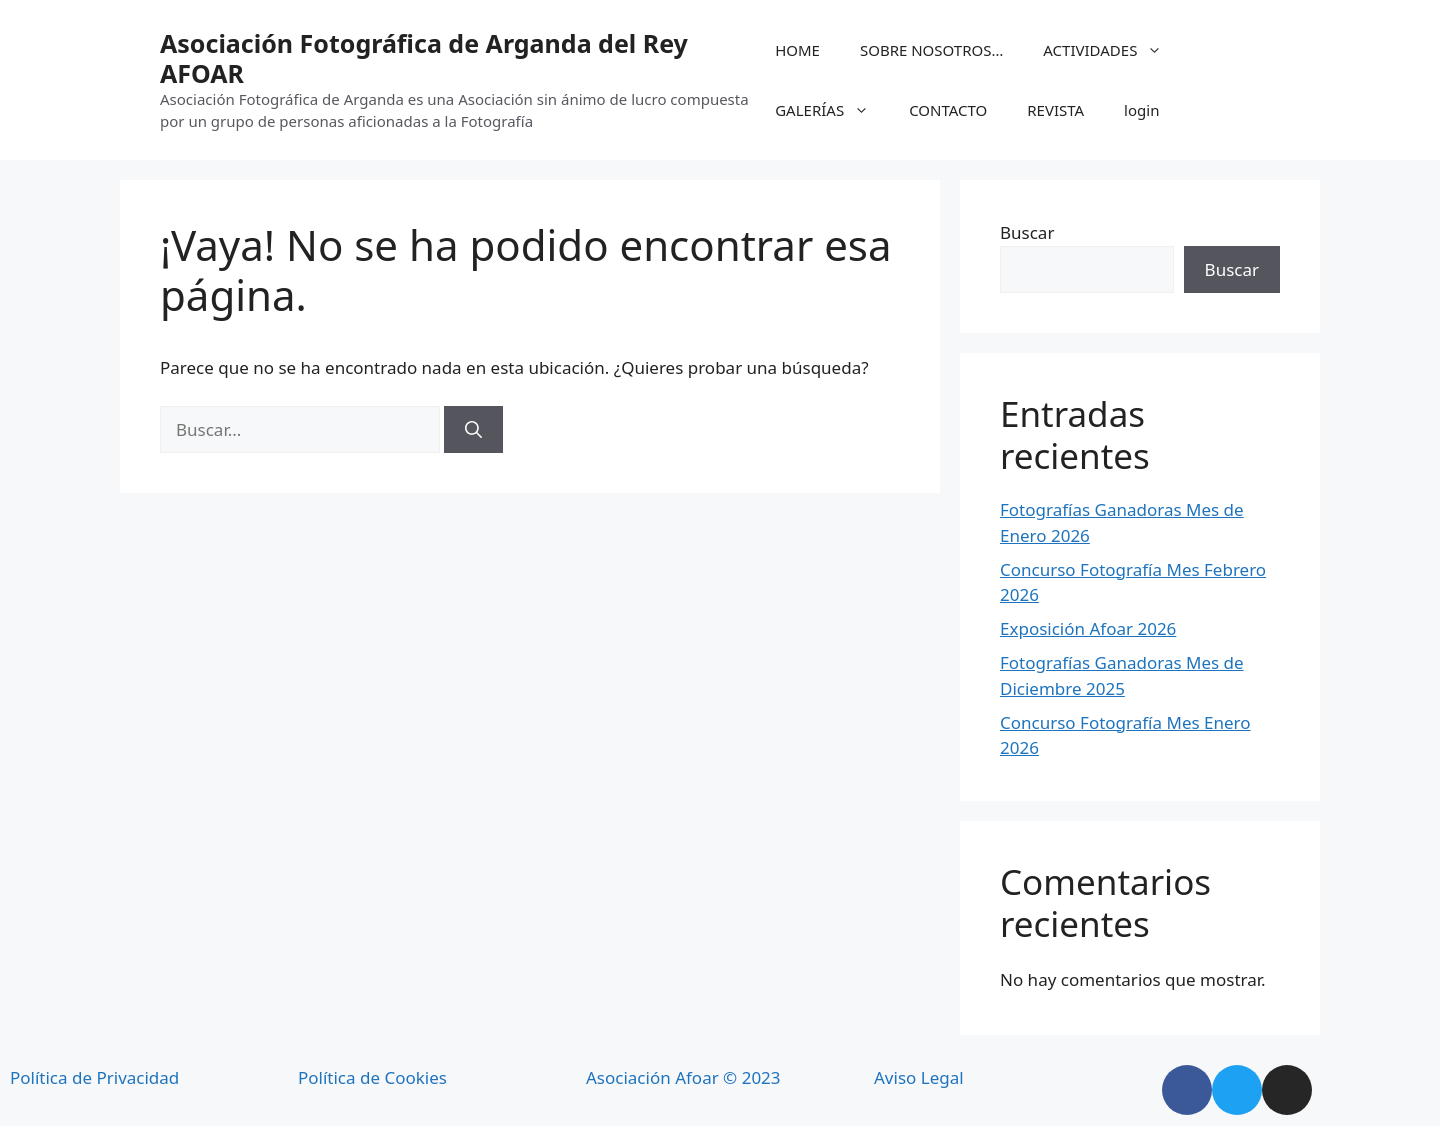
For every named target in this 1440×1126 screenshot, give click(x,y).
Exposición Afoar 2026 (1088, 628)
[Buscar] (473, 430)
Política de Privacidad (94, 1077)
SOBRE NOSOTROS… (931, 50)
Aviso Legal (919, 1077)
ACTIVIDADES (1112, 50)
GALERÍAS (832, 110)
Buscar (1027, 232)
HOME (797, 50)
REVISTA (1055, 110)
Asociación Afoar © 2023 (683, 1077)
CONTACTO (948, 110)
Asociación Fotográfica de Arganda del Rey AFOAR (424, 58)
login (1141, 110)
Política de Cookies (372, 1077)
